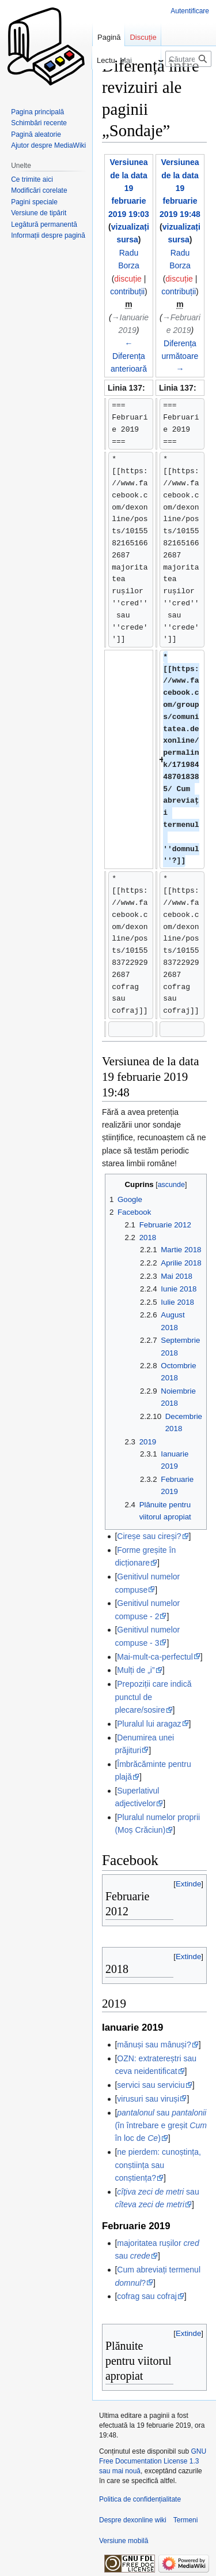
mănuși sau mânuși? (154, 2044)
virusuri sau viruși (148, 2098)
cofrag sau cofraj (147, 2296)
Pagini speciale (34, 202)
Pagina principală (37, 112)
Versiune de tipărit (38, 213)
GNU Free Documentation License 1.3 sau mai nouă (152, 2461)
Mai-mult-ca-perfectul (154, 1656)
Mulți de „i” (135, 1670)
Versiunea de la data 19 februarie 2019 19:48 (180, 188)
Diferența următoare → (180, 356)
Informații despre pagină (48, 235)
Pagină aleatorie (36, 134)
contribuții (127, 291)
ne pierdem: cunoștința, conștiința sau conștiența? (157, 2164)
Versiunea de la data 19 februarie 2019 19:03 (128, 188)
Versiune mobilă (123, 2541)
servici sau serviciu (150, 2085)
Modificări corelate (39, 190)
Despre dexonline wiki (132, 2520)
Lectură (93, 60)
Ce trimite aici (32, 179)
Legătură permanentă (44, 224)
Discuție (143, 37)
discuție (127, 278)
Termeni (185, 2520)
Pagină (108, 37)
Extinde (188, 1883)
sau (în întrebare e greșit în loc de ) (161, 2125)
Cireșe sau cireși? (149, 1536)
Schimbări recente (39, 123)
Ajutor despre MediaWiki (48, 145)
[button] (188, 1884)
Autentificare (189, 11)
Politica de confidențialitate (140, 2499)
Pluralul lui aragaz (149, 1723)
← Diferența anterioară (129, 356)
